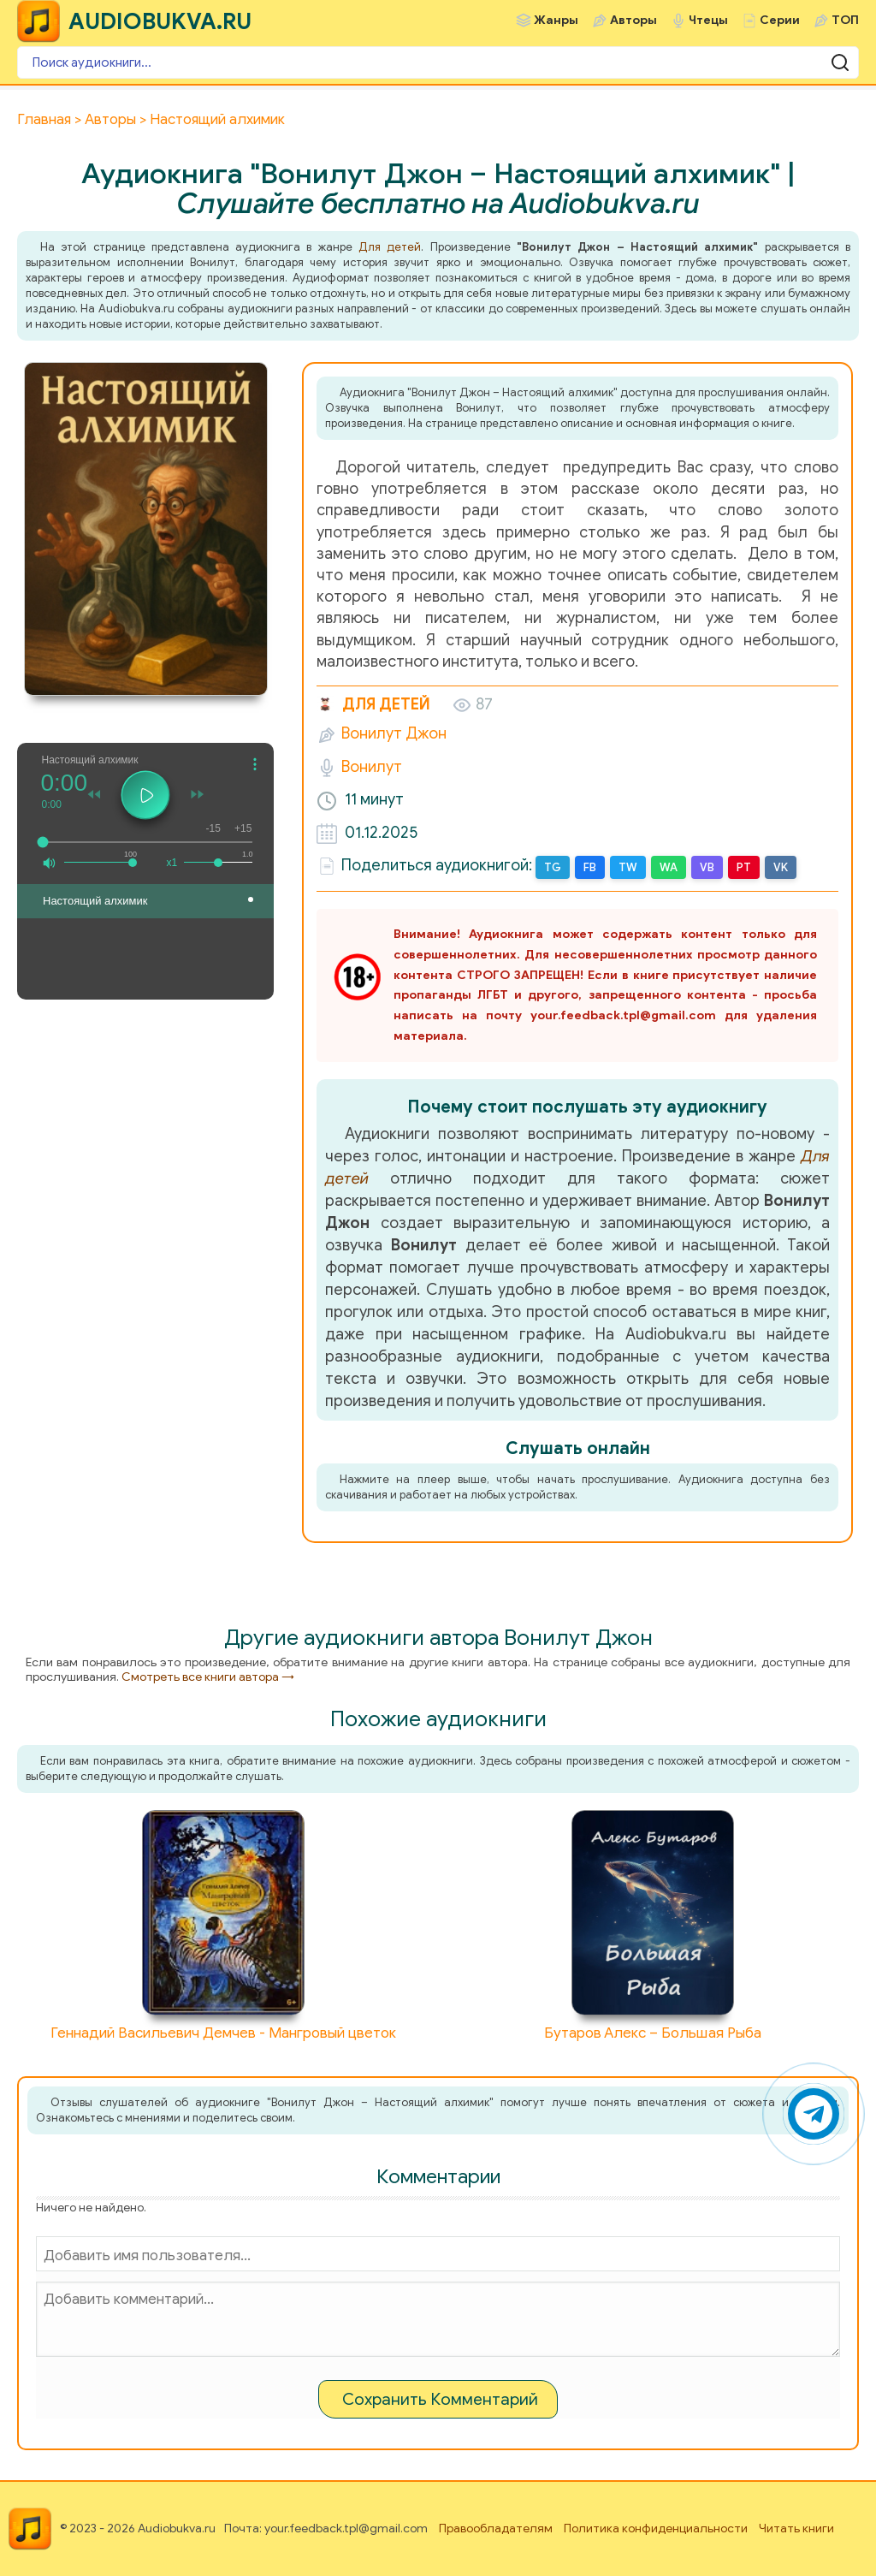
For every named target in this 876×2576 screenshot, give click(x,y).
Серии (780, 20)
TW (628, 867)
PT (744, 867)
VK (780, 867)
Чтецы (708, 20)
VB (707, 867)
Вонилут (371, 766)
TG (552, 867)
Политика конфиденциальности (656, 2528)
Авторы (633, 20)
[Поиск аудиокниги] (438, 62)
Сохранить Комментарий (440, 2399)
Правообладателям (496, 2528)
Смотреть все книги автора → (207, 1677)
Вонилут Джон (394, 733)
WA (669, 867)
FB (589, 867)
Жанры (556, 20)
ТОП (845, 20)
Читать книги (796, 2528)
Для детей (389, 247)
